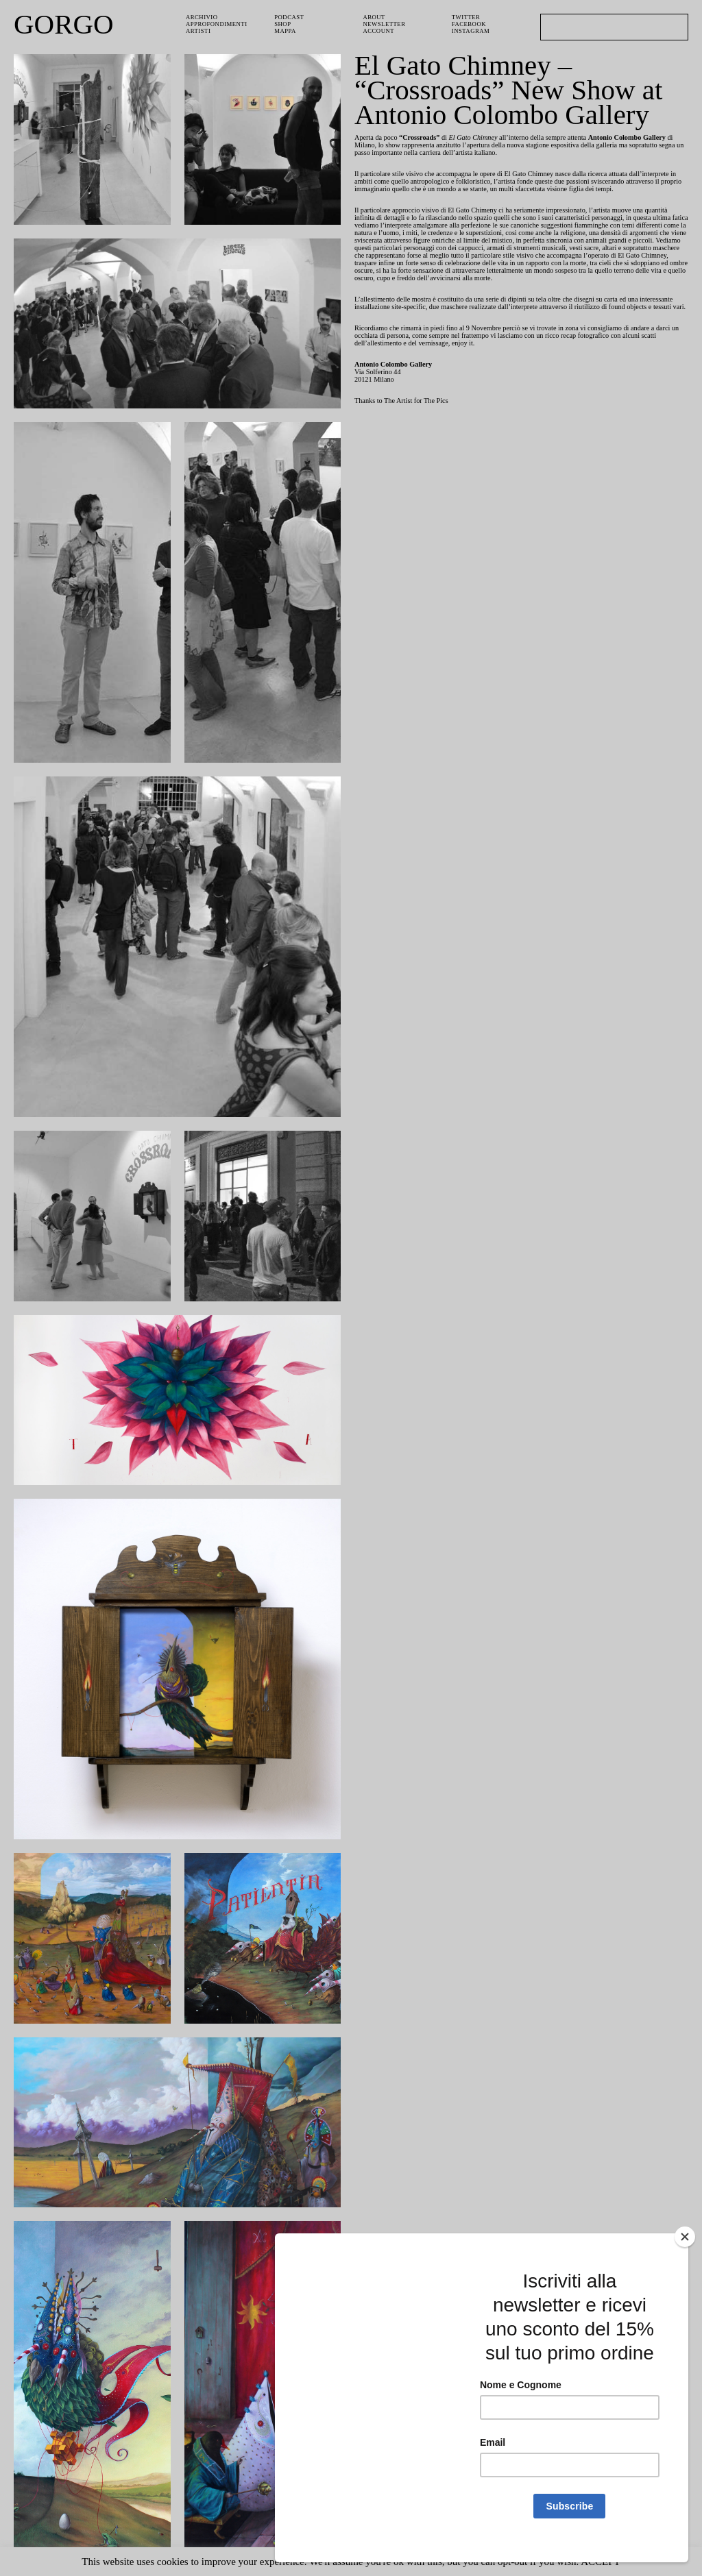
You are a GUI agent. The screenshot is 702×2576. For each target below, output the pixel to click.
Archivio (201, 17)
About (375, 17)
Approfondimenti (218, 25)
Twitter (467, 17)
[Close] (685, 2252)
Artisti (199, 32)
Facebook (470, 25)
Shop (283, 25)
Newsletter (386, 25)
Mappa (286, 32)
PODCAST (290, 17)
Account (380, 32)
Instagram (471, 32)
